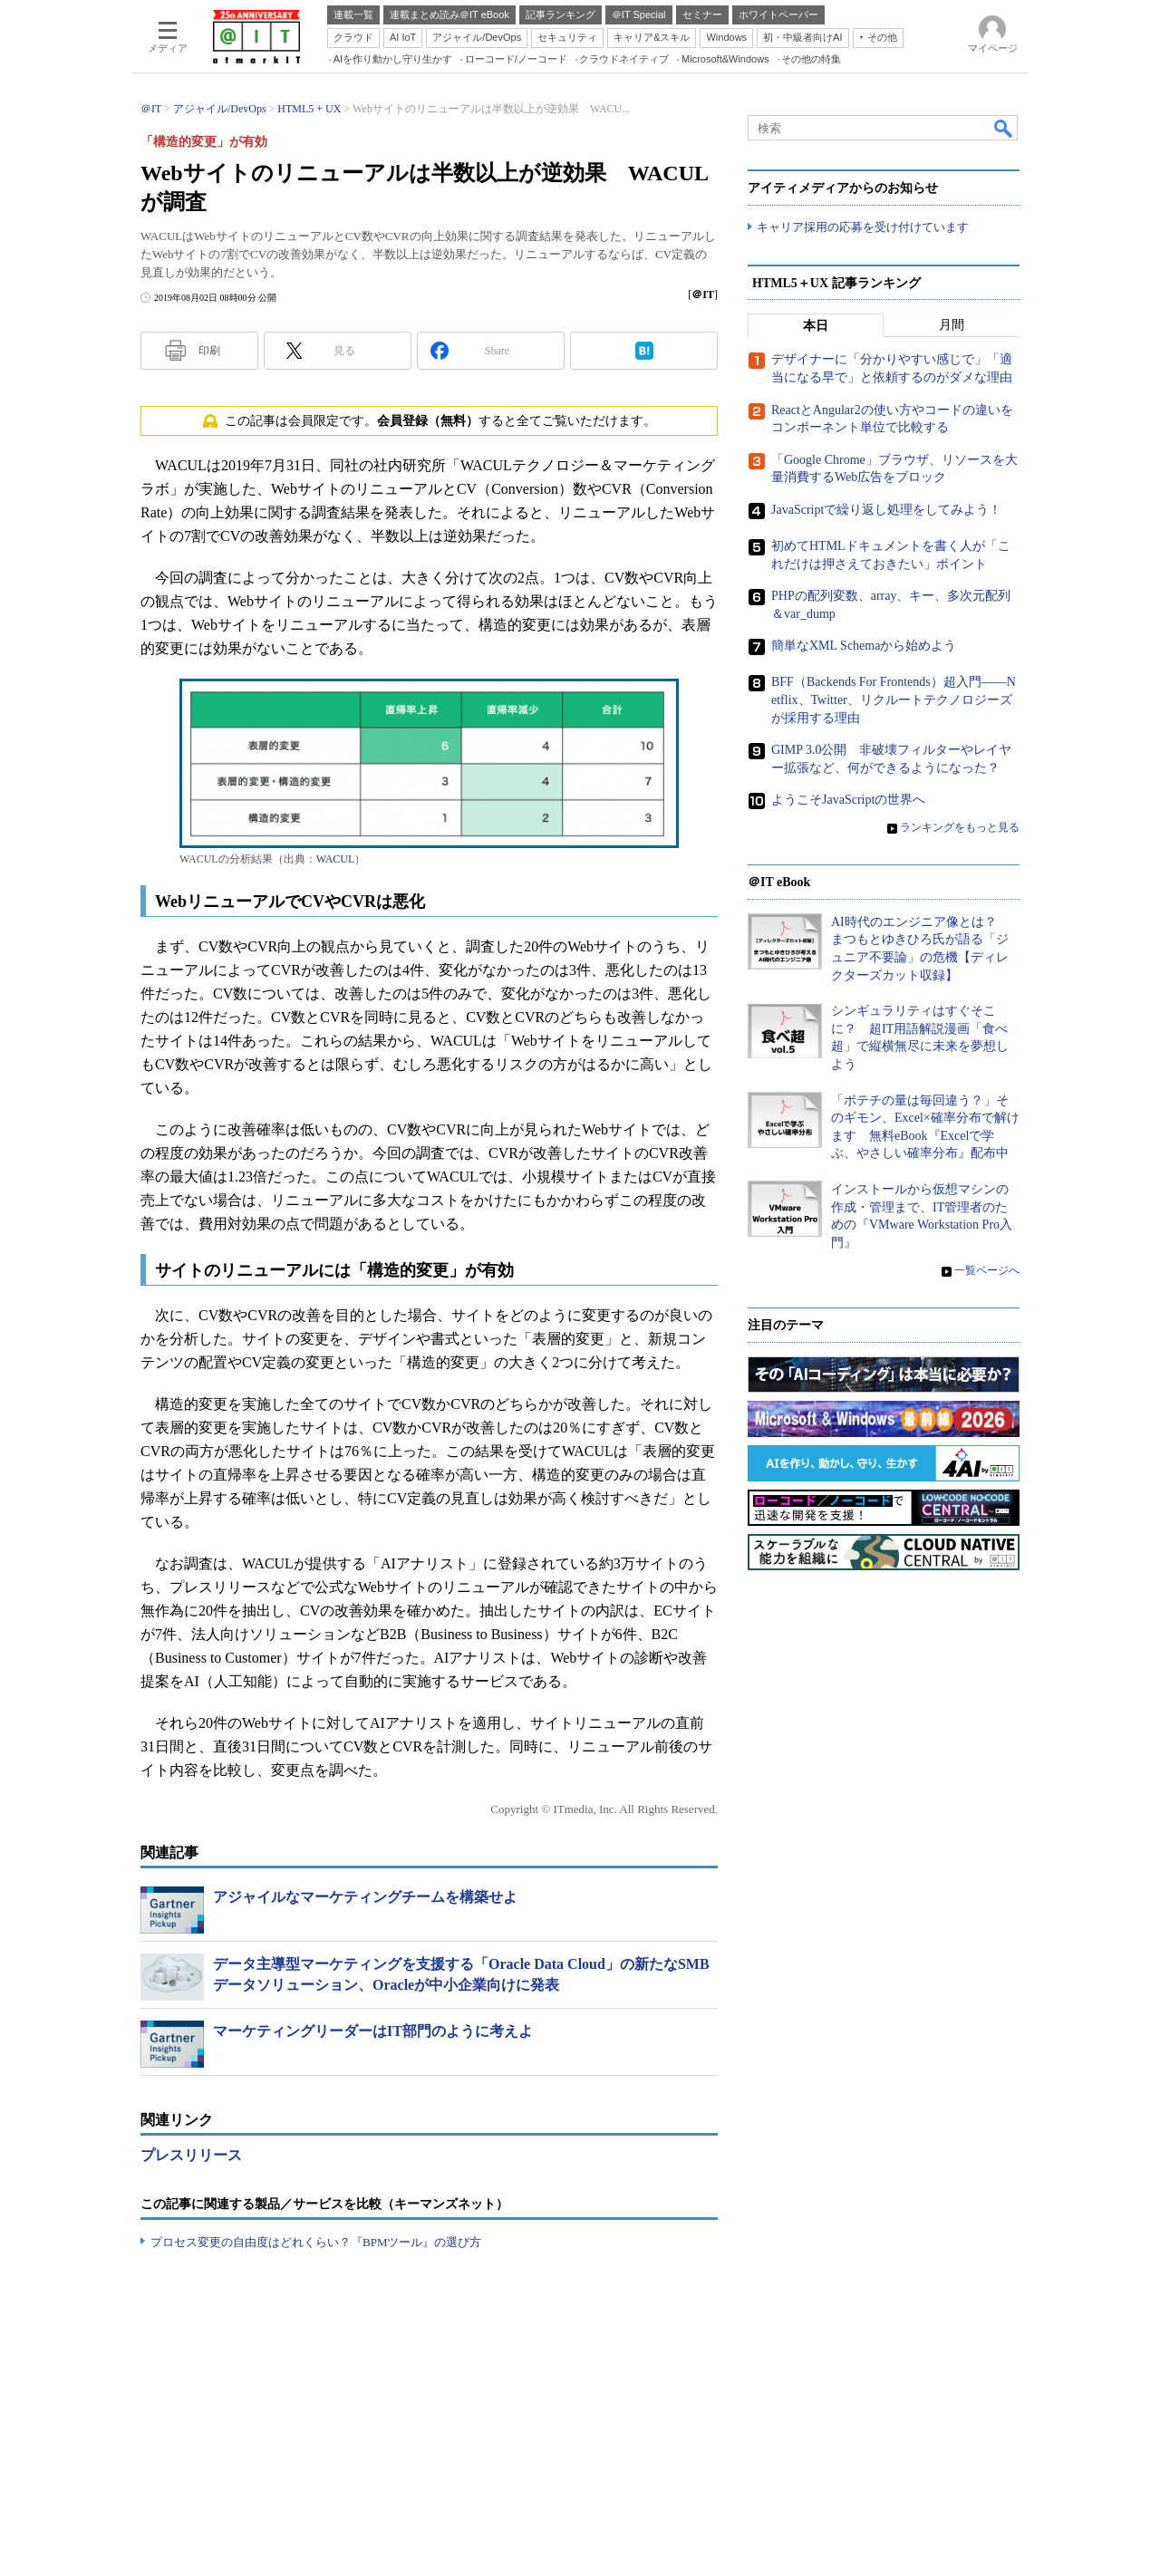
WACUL (335, 859)
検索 (1004, 127)
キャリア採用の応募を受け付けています (863, 227)
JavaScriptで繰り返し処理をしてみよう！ (886, 509)
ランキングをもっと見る (960, 828)
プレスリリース (191, 2155)
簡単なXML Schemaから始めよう (863, 646)
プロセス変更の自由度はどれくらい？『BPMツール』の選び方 (315, 2242)
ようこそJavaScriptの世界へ (848, 800)
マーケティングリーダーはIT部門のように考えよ (373, 2031)
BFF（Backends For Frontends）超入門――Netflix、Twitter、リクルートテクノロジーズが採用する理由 (893, 700)
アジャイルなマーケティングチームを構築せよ (365, 1897)
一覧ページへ (987, 1271)
